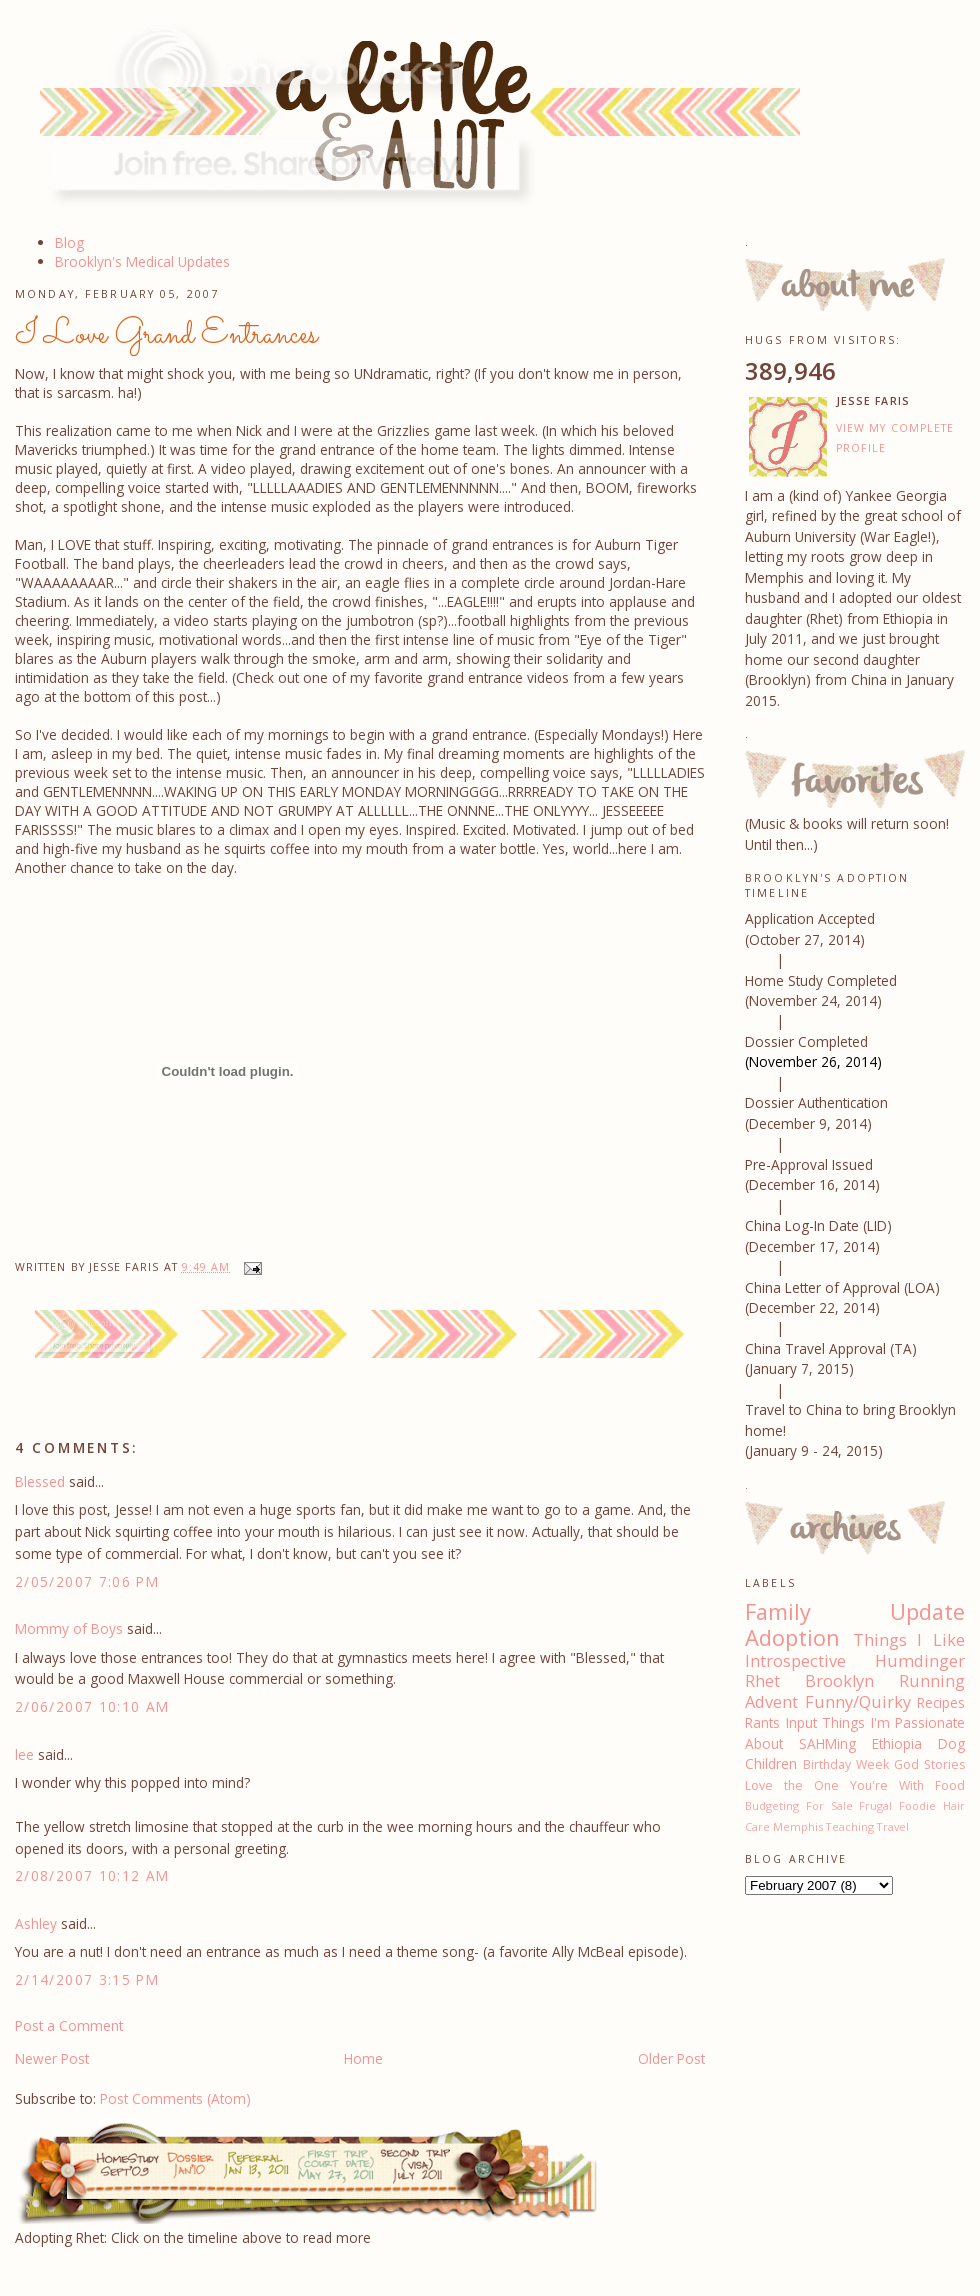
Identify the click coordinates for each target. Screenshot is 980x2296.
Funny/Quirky (858, 1702)
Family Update (855, 1611)
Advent (771, 1702)
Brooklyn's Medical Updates (142, 261)
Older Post (671, 2058)
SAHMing (827, 1743)
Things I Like (909, 1640)
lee (24, 1754)
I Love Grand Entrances (166, 335)
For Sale (829, 1805)
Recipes (941, 1702)
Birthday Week (846, 1764)
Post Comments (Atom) (175, 2098)
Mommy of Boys (69, 1628)
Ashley (36, 1923)
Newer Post (52, 2058)
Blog (69, 242)
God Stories (929, 1764)
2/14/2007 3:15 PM (87, 1979)
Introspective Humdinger (855, 1661)
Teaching (850, 1826)
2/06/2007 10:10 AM (92, 1706)
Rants (762, 1722)
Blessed (40, 1481)
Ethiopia (897, 1743)
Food (950, 1785)
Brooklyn (839, 1681)
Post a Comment (69, 2025)
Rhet (762, 1681)
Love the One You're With (834, 1785)
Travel (893, 1826)
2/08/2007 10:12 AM (92, 1875)
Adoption (792, 1637)
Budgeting (772, 1805)
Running (932, 1681)
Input (801, 1722)
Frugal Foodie (897, 1805)
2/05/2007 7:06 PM (87, 1581)
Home (363, 2058)
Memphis (798, 1826)
